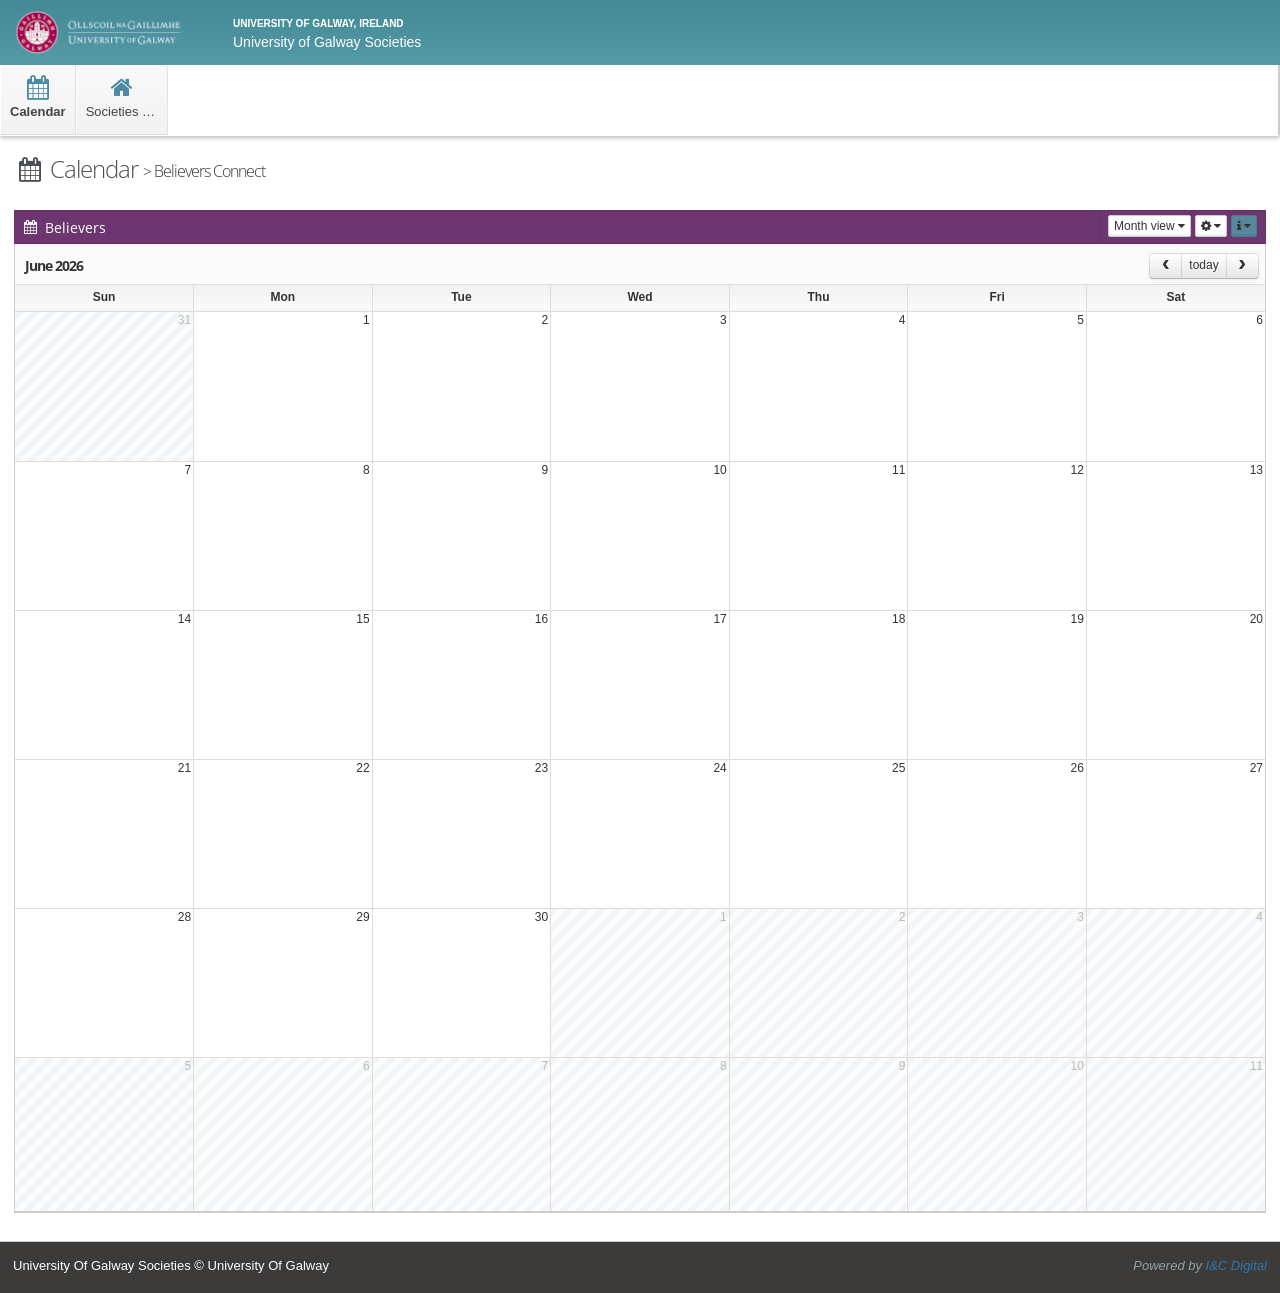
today (1203, 265)
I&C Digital (1236, 1265)
